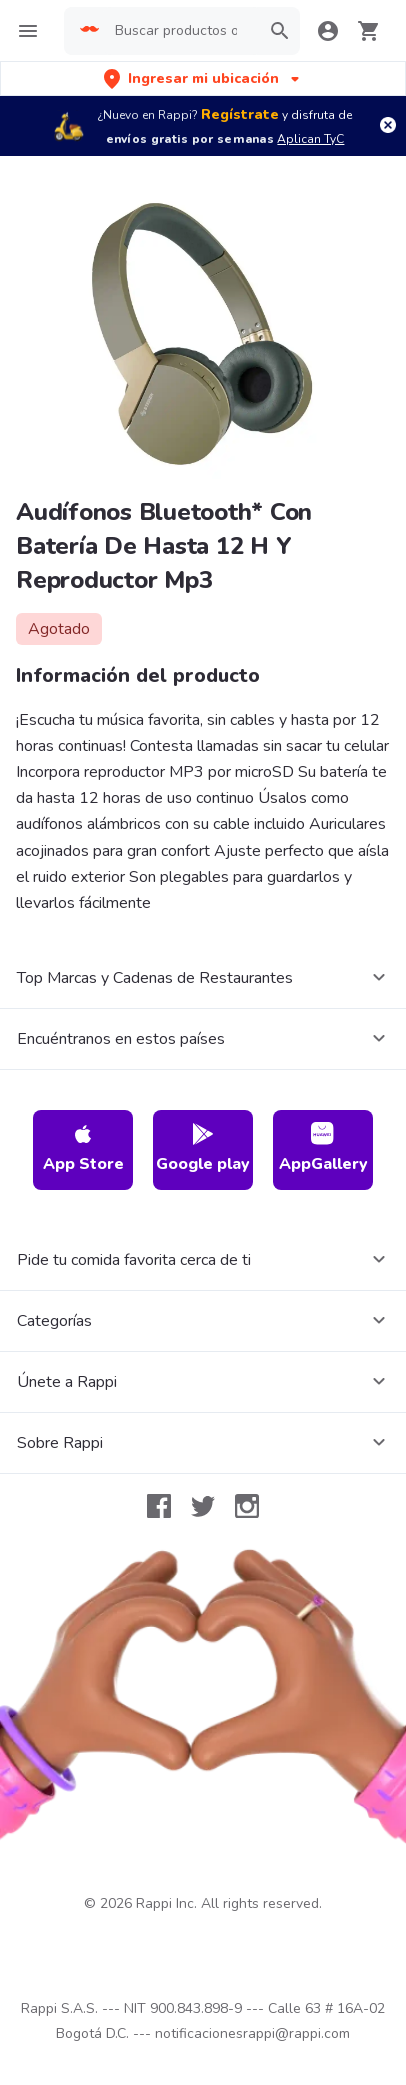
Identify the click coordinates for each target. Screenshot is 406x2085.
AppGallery (323, 1148)
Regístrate (240, 114)
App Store (83, 1148)
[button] (203, 78)
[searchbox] (181, 31)
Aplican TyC (310, 139)
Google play (203, 1148)
